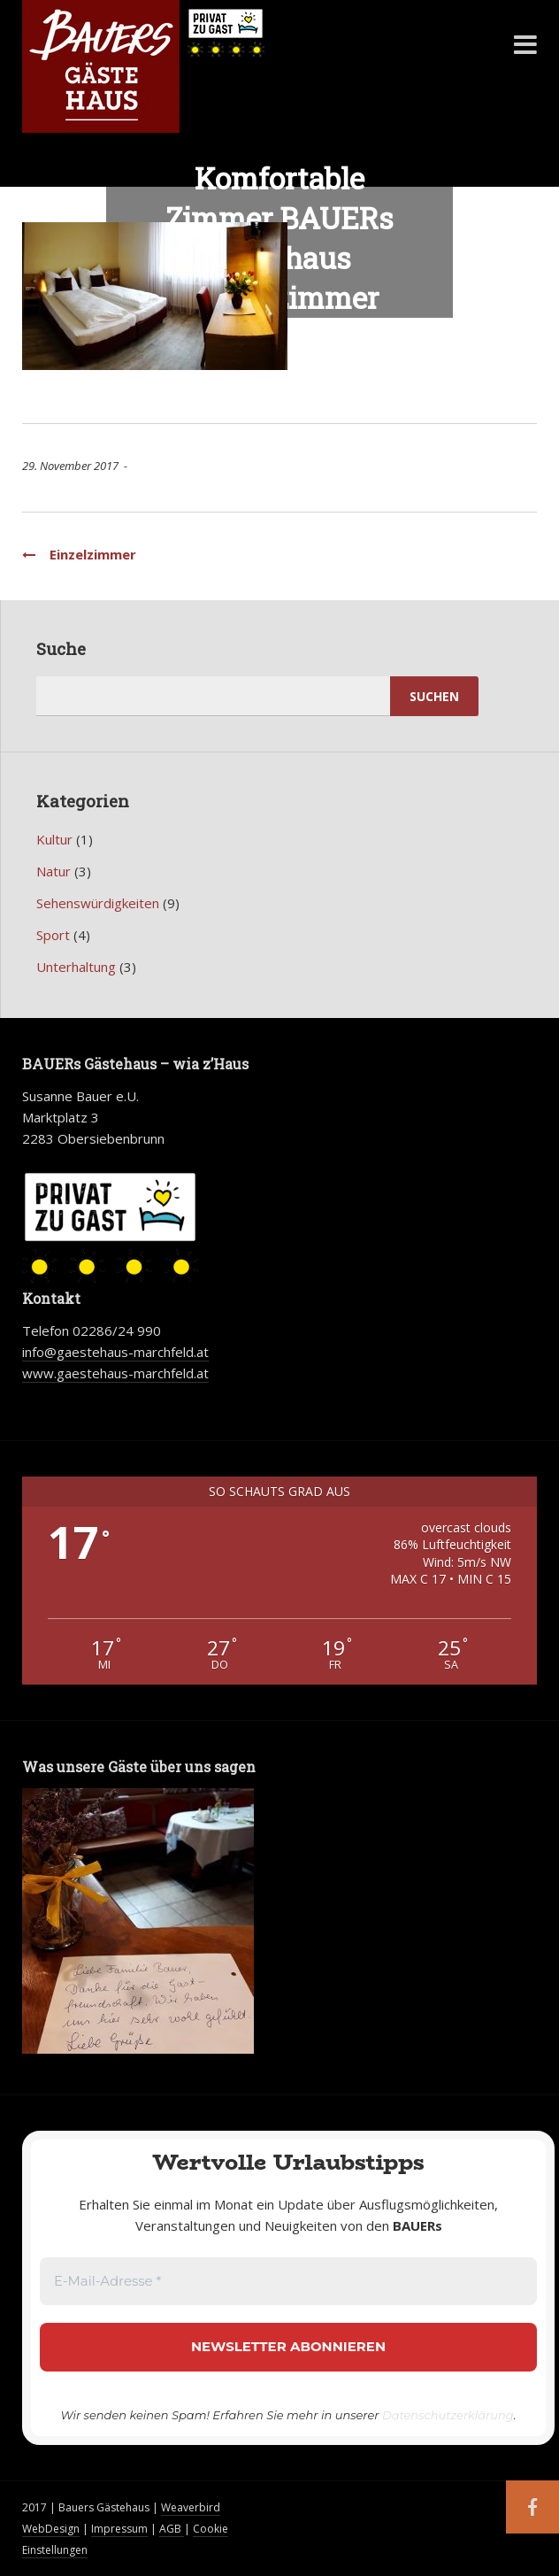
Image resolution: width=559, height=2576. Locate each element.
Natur (53, 871)
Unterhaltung (76, 967)
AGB (171, 2528)
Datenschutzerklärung (448, 2415)
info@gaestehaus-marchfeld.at (115, 1352)
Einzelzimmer (79, 554)
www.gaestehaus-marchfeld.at (115, 1373)
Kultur (54, 839)
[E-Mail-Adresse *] (288, 2281)
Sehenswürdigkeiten (97, 903)
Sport (53, 935)
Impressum (119, 2528)
